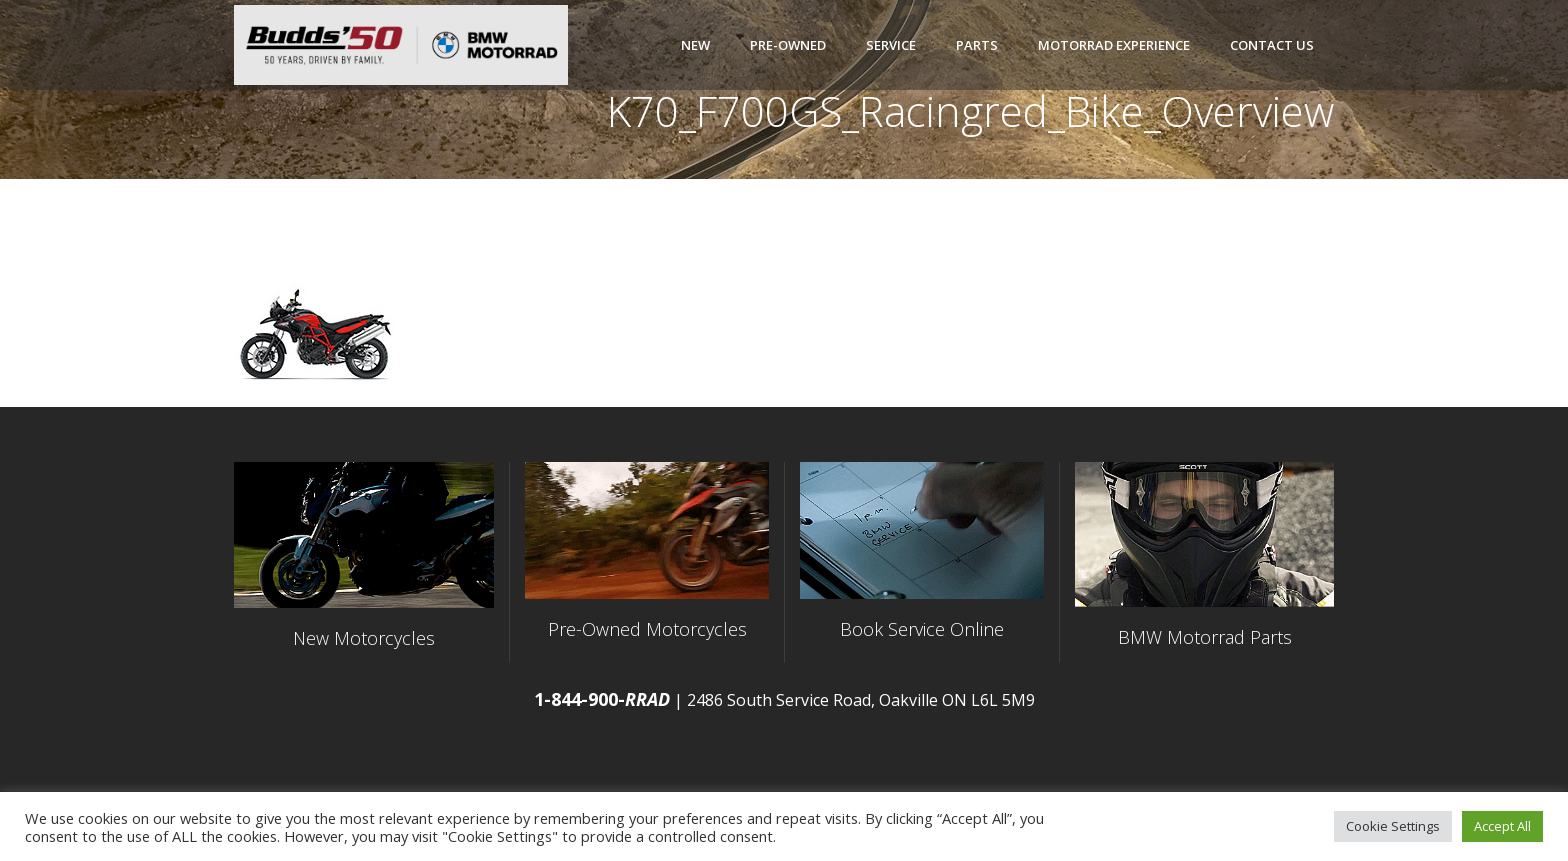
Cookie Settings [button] (1393, 826)
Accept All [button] (1502, 826)
